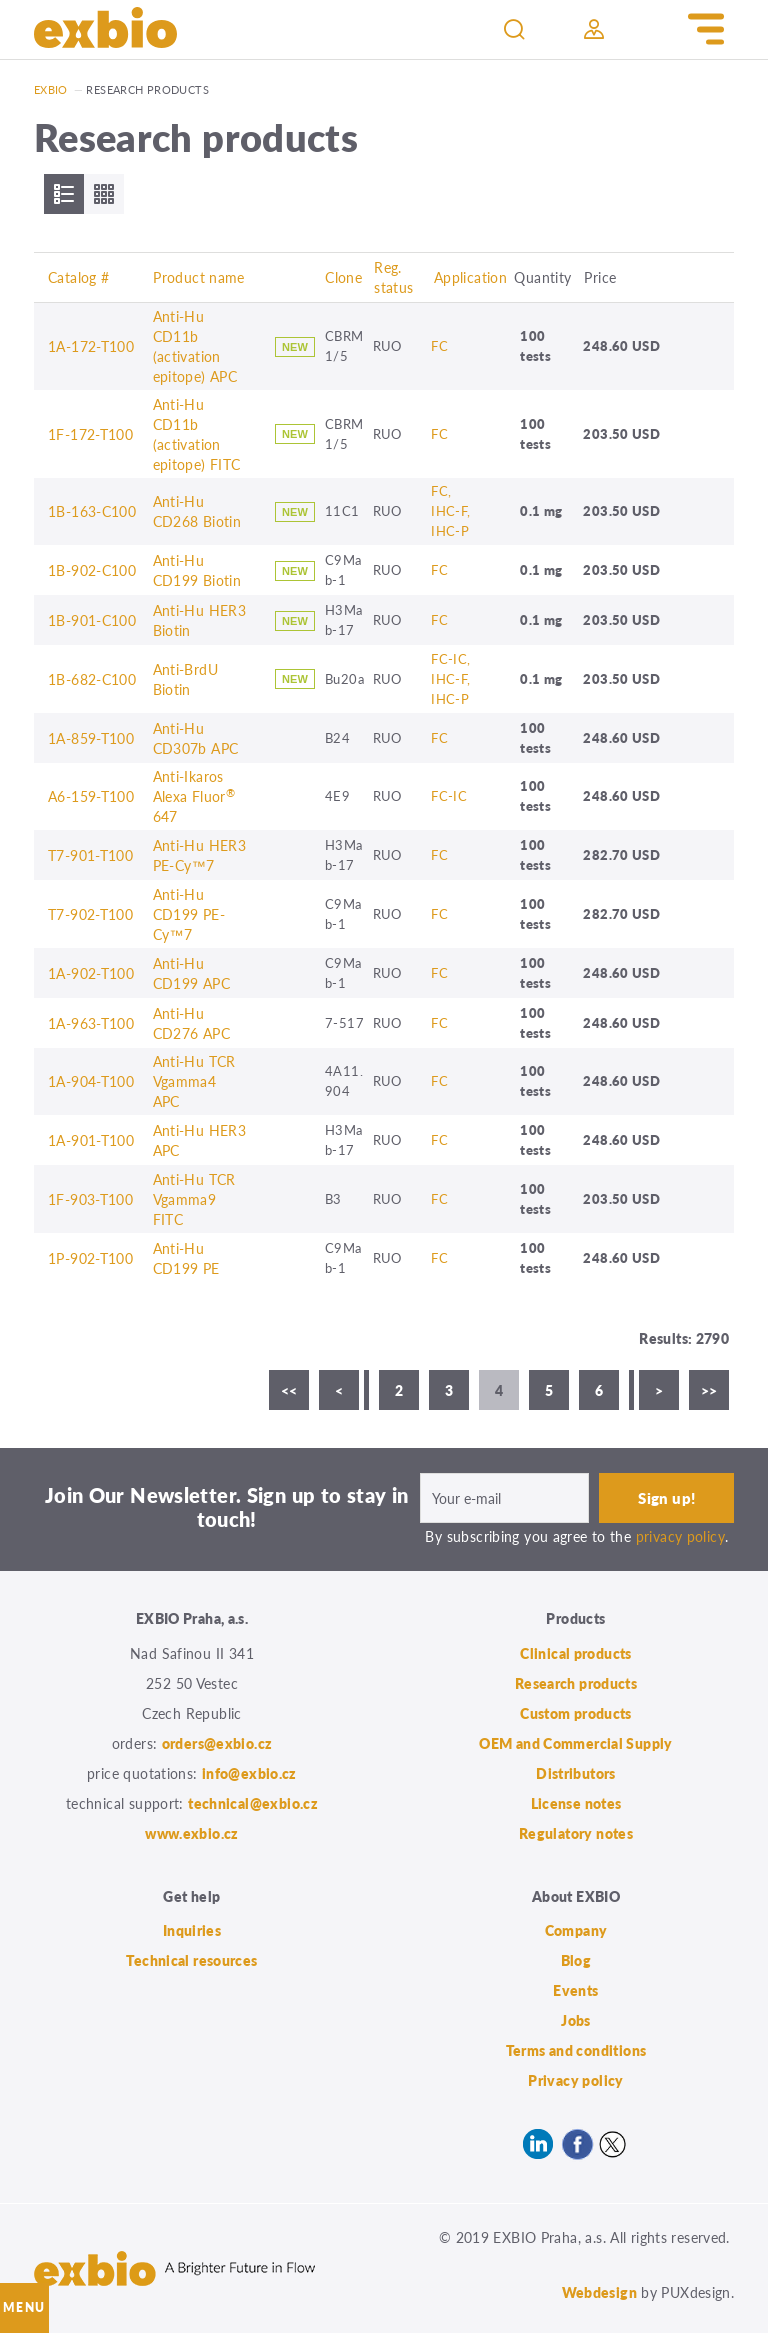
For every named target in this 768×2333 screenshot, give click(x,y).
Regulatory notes (576, 1833)
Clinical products (575, 1653)
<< (289, 1390)
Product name (199, 277)
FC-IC (449, 795)
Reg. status (393, 277)
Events (575, 1990)
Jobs (576, 2020)
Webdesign (599, 2292)
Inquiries (192, 1930)
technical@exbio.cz (253, 1803)
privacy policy (680, 1536)
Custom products (576, 1713)
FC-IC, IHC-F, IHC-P (450, 678)
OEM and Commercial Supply (576, 1743)
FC (439, 345)
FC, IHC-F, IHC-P (450, 510)
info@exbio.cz (249, 1773)
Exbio (51, 89)
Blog (576, 1960)
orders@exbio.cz (217, 1743)
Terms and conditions (576, 2050)
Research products (576, 1683)
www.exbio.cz (192, 1833)
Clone (343, 277)
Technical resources (191, 1960)
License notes (576, 1803)
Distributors (576, 1773)
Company (576, 1930)
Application (470, 277)
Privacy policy (575, 2080)
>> (709, 1390)
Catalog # (78, 277)
